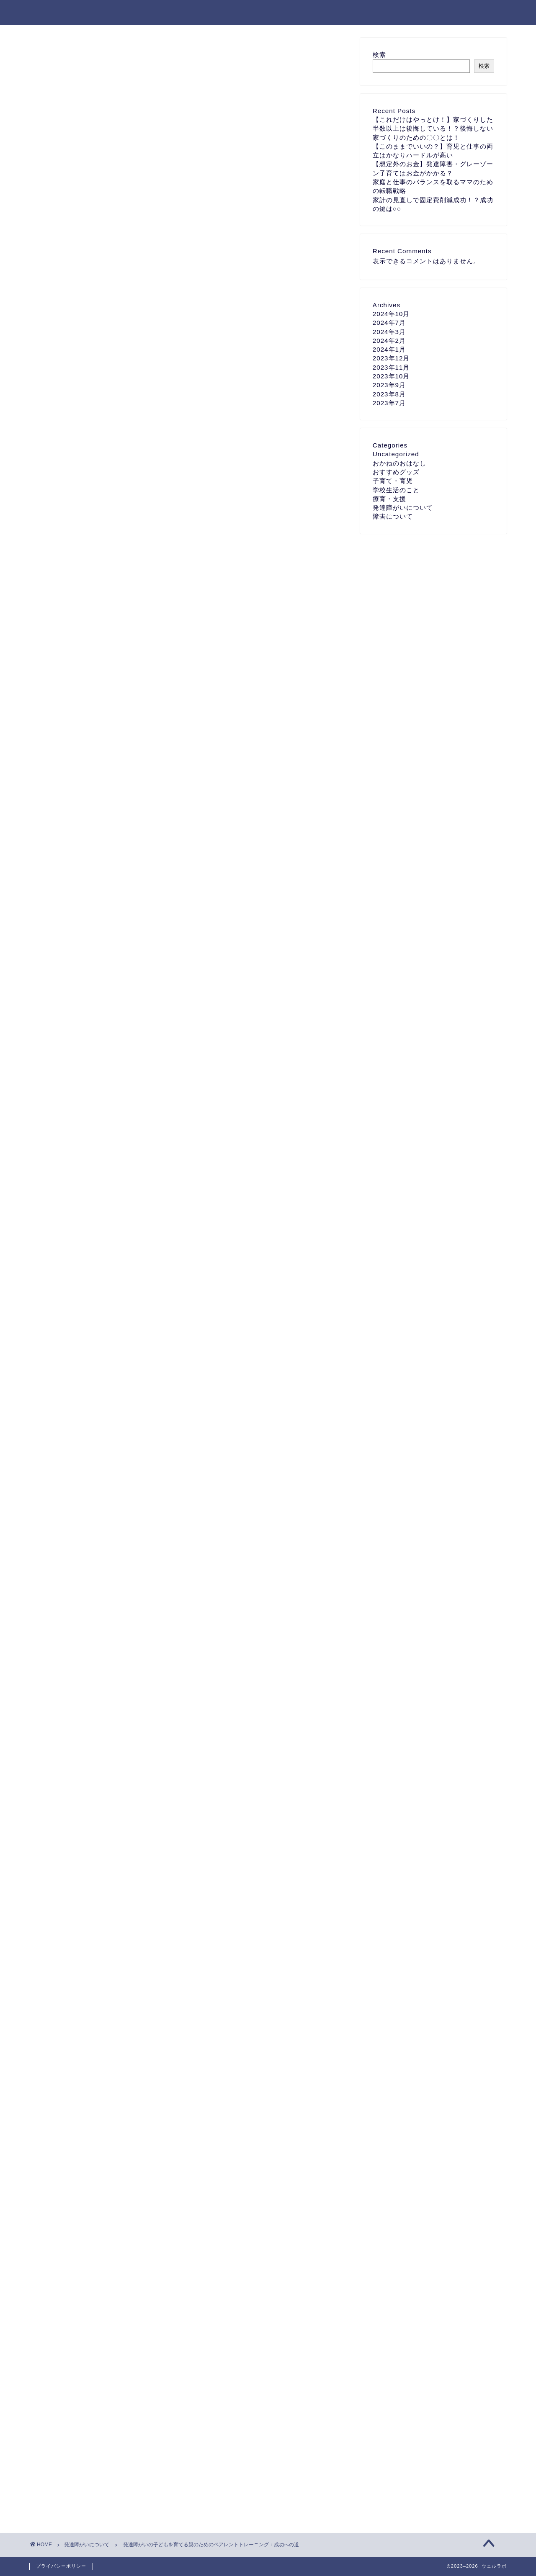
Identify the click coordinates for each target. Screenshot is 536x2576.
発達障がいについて (67, 55)
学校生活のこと (396, 490)
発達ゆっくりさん (118, 2248)
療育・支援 (389, 498)
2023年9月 (389, 384)
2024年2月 (389, 340)
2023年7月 (389, 402)
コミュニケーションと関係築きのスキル (148, 387)
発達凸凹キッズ (165, 2248)
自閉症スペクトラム (302, 2248)
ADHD (56, 2248)
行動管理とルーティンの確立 (131, 404)
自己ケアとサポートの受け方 (131, 420)
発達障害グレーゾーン (247, 2248)
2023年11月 (391, 367)
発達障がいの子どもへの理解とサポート (148, 371)
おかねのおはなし (399, 463)
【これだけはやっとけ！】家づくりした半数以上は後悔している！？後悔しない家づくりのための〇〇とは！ (433, 128)
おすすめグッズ (396, 472)
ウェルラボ (52, 12)
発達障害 (203, 2248)
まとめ (98, 437)
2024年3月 (389, 331)
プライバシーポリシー (61, 2565)
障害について (393, 516)
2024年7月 (389, 322)
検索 (379, 54)
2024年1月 (389, 349)
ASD (82, 2248)
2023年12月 (391, 358)
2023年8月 (389, 394)
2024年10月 (391, 313)
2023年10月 (391, 376)
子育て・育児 (393, 480)
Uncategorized (396, 454)
